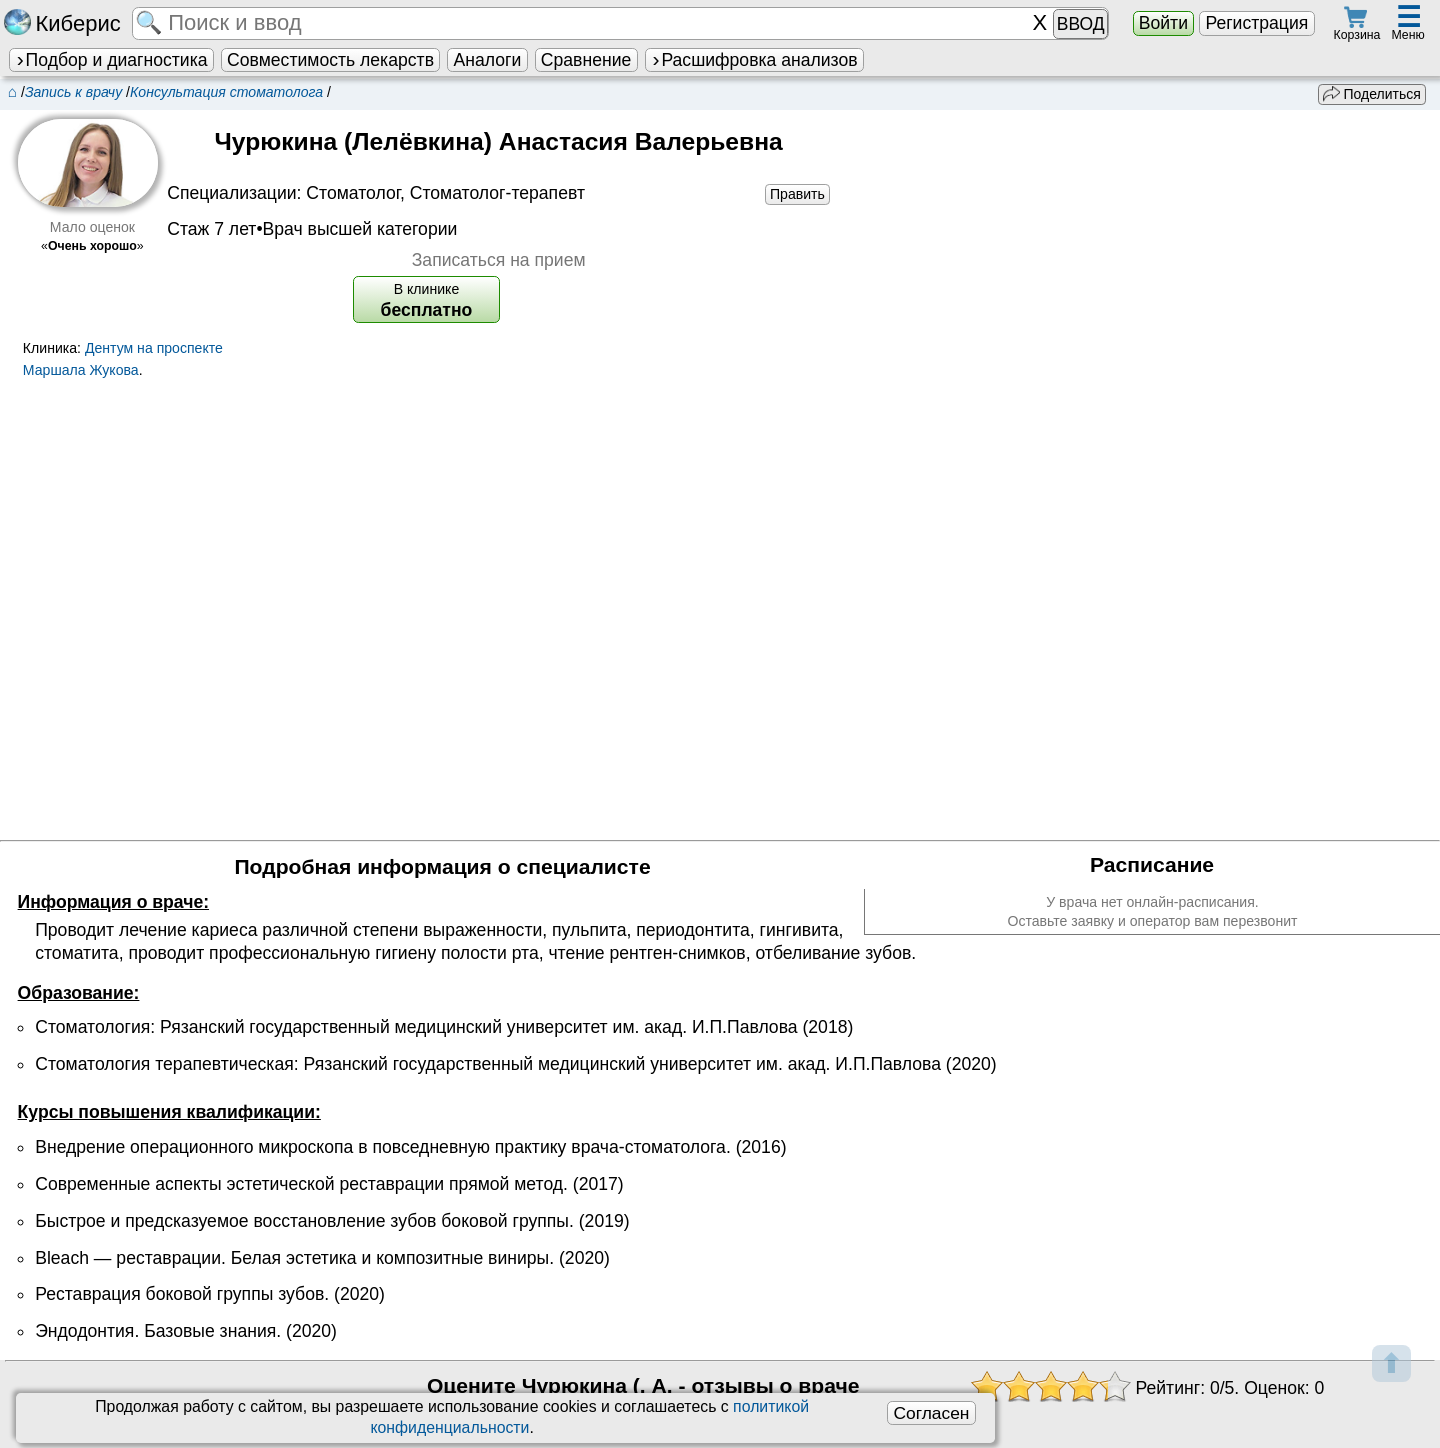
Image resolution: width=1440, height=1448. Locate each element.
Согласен (931, 1413)
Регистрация (1256, 23)
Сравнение (586, 60)
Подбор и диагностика (111, 60)
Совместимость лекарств (330, 60)
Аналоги (488, 60)
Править (797, 194)
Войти (1163, 23)
